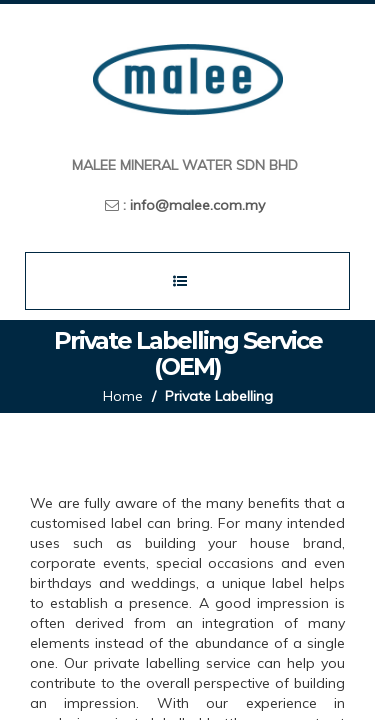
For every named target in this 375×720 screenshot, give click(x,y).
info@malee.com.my (197, 205)
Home (123, 396)
